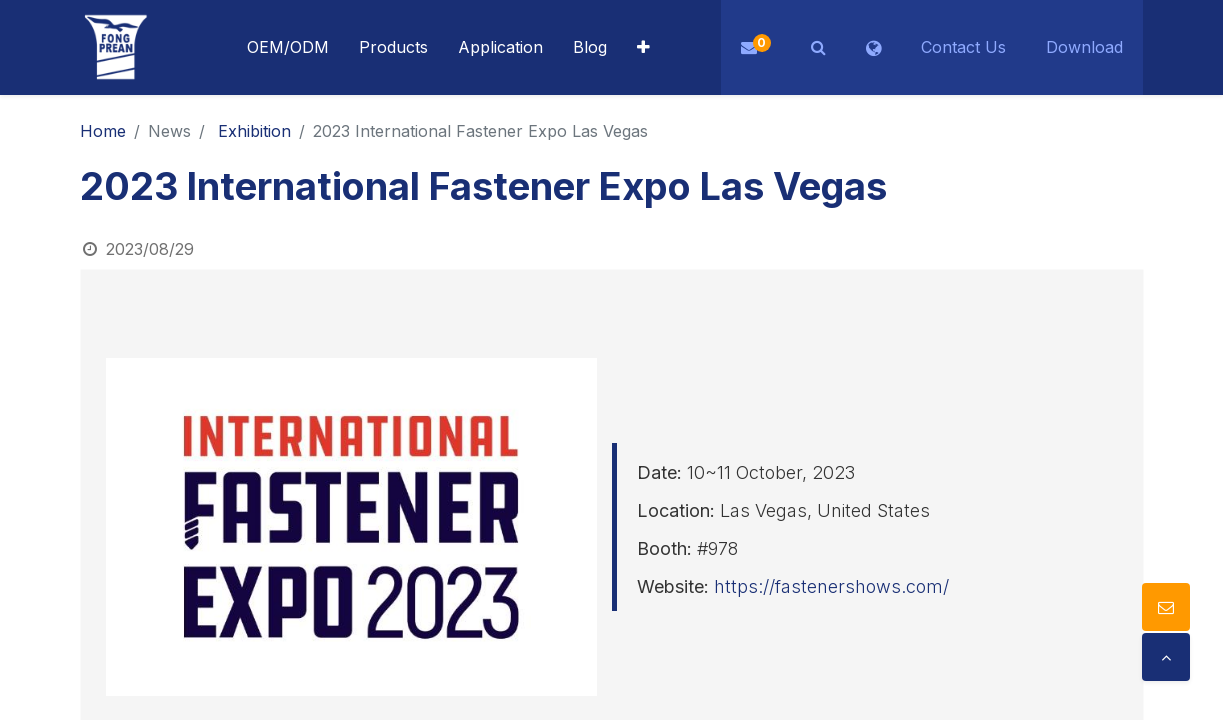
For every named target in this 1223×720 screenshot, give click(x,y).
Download (1084, 47)
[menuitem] (500, 47)
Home (103, 131)
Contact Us (963, 47)
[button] (643, 47)
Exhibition (254, 131)
